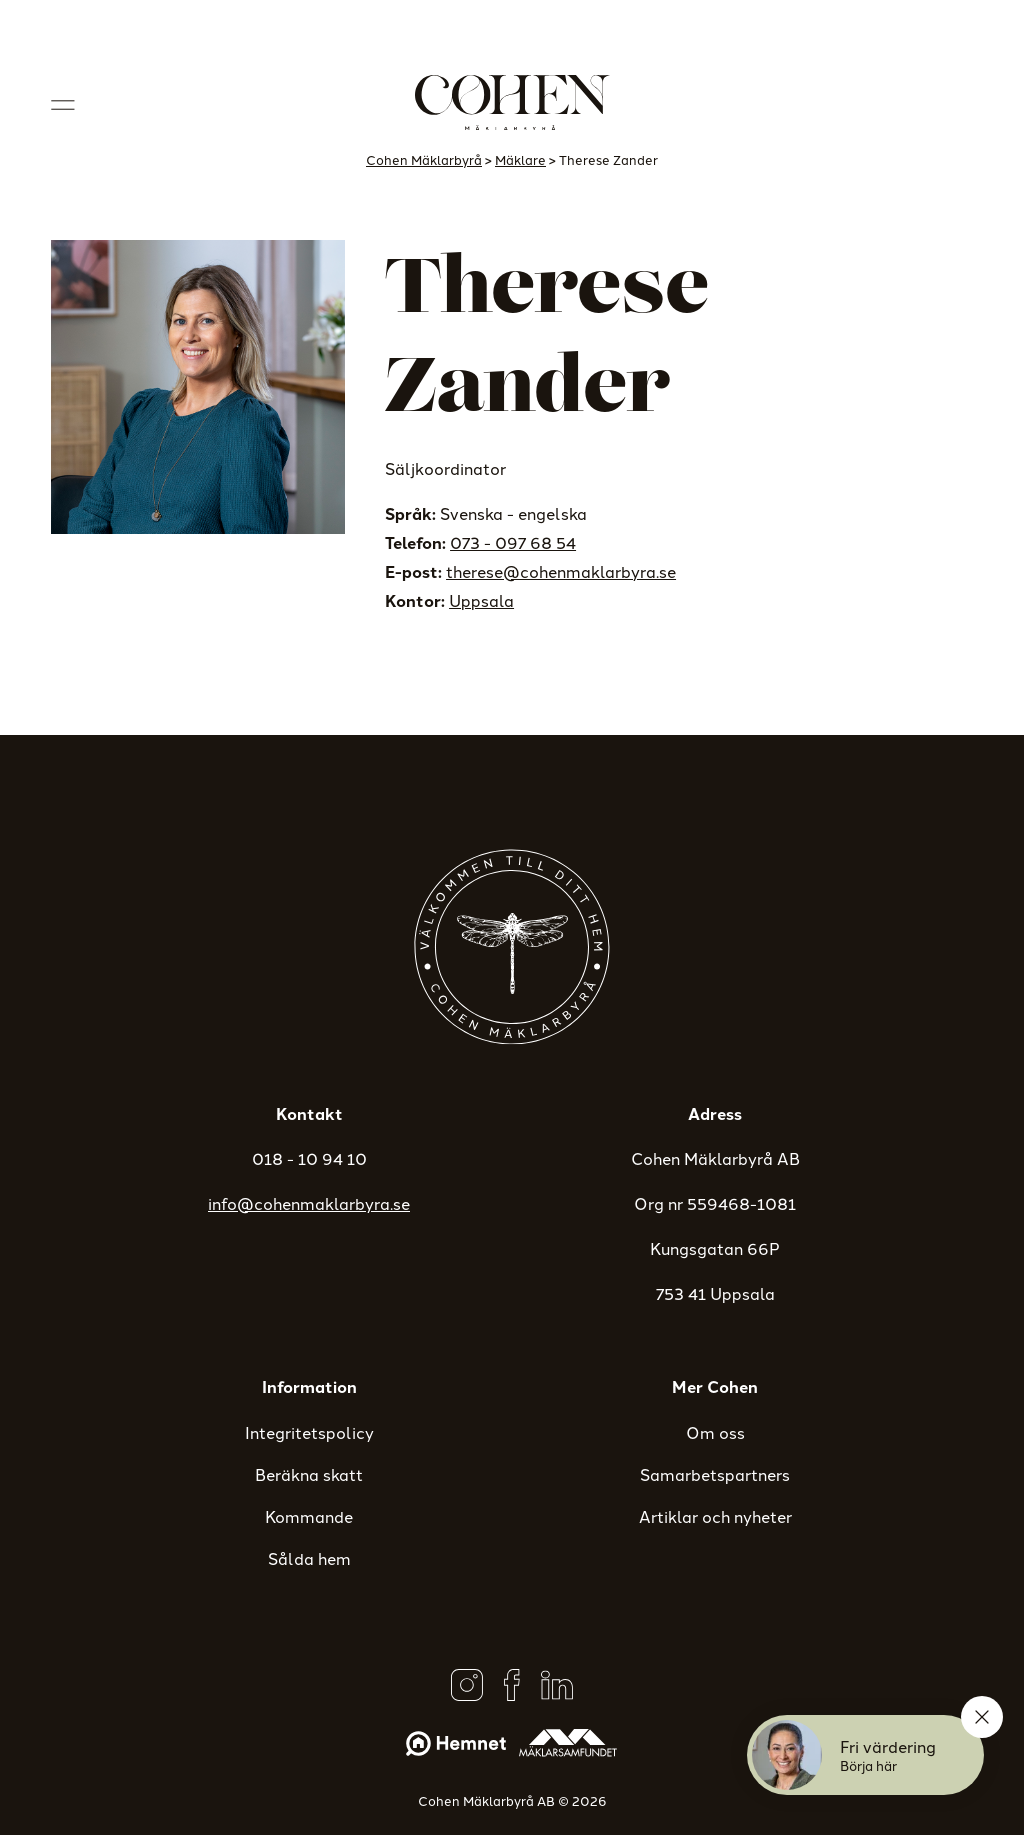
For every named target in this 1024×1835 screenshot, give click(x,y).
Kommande (309, 1516)
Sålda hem (309, 1558)
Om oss (715, 1432)
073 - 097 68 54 (513, 542)
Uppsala (481, 600)
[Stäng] (982, 1717)
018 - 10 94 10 (309, 1158)
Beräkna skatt (309, 1474)
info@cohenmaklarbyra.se (309, 1203)
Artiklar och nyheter (715, 1516)
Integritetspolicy (309, 1432)
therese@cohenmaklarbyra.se (561, 571)
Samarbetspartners (715, 1474)
